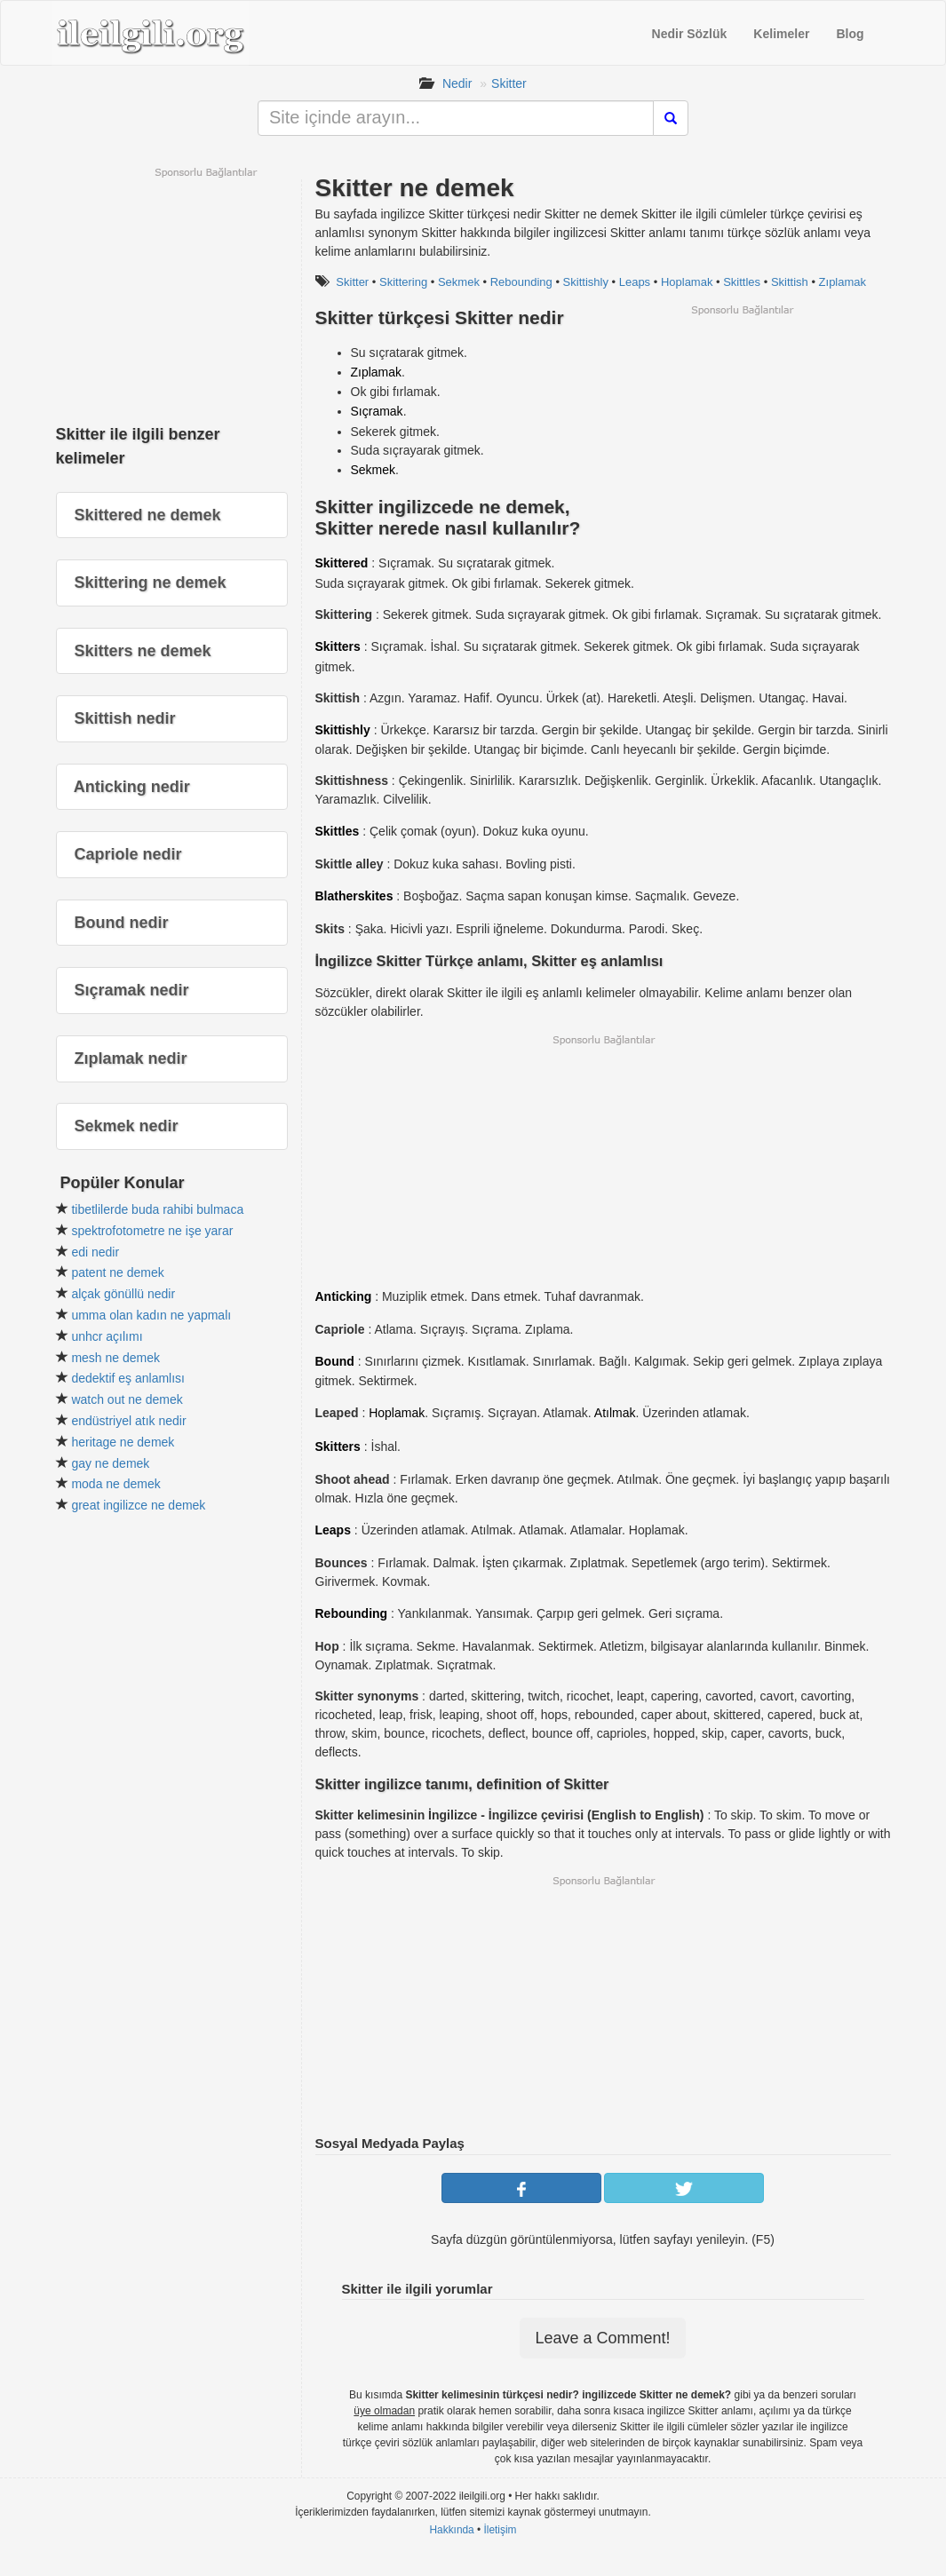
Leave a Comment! (602, 2338)
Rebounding (521, 282)
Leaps (634, 282)
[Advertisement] (741, 441)
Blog (849, 34)
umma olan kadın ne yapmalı (151, 1315)
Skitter (509, 83)
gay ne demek (110, 1463)
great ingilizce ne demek (138, 1505)
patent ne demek (117, 1272)
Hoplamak (687, 282)
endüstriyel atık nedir (128, 1421)
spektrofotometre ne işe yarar (152, 1231)
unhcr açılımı (106, 1336)
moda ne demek (115, 1484)
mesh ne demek (115, 1358)
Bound (334, 1361)
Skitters (338, 646)
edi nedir (95, 1252)
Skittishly (585, 282)
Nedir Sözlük (689, 34)
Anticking (343, 1296)
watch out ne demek (126, 1399)
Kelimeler (781, 34)
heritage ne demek (122, 1442)
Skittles (741, 282)
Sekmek (459, 282)
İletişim (500, 2530)
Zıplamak (842, 282)
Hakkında (451, 2530)
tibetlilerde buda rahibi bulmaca (157, 1209)
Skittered (342, 563)
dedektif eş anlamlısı (128, 1378)
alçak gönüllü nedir (123, 1294)
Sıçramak (377, 411)
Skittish (789, 282)
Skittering (403, 282)
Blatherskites (354, 896)
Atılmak (615, 1413)
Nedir (457, 83)
